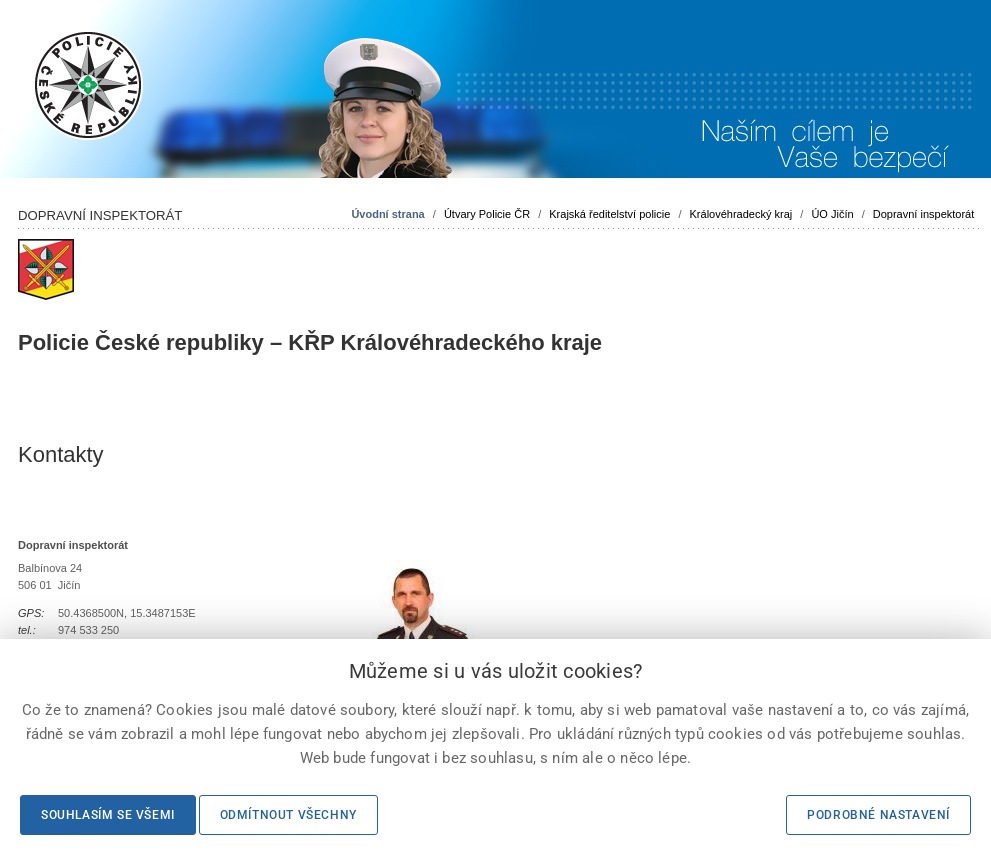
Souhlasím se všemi (108, 815)
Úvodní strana (387, 214)
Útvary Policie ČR (487, 214)
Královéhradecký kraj (741, 214)
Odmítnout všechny (288, 815)
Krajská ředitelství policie (609, 214)
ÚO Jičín (832, 214)
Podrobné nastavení (878, 815)
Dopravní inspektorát (924, 214)
